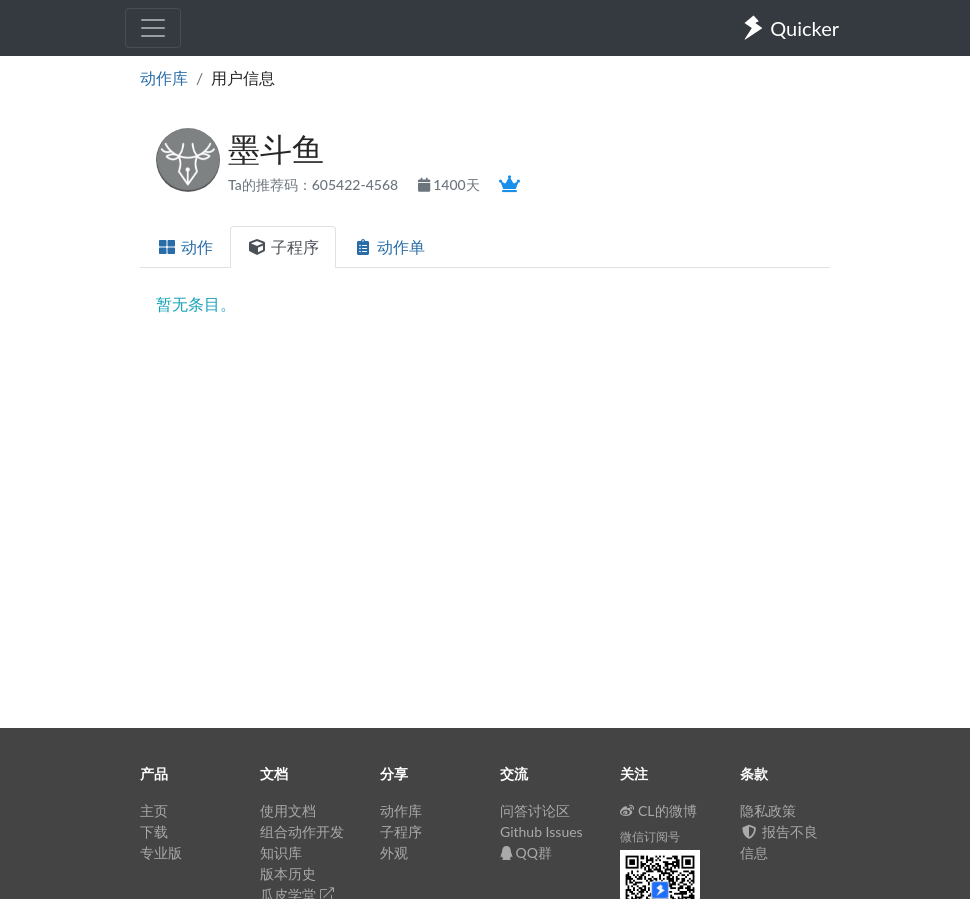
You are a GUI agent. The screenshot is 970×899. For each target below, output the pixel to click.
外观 (394, 852)
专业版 (161, 852)
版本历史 (288, 873)
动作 (185, 246)
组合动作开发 (302, 831)
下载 (154, 831)
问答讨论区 (535, 810)
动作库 (164, 77)
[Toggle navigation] (153, 28)
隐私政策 (768, 810)
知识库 (281, 852)
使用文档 (288, 810)
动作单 (389, 246)
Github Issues (541, 831)
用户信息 (243, 77)
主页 (154, 810)
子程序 (283, 246)
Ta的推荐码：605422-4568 (315, 184)
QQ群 (526, 852)
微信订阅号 (650, 836)
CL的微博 (658, 810)
